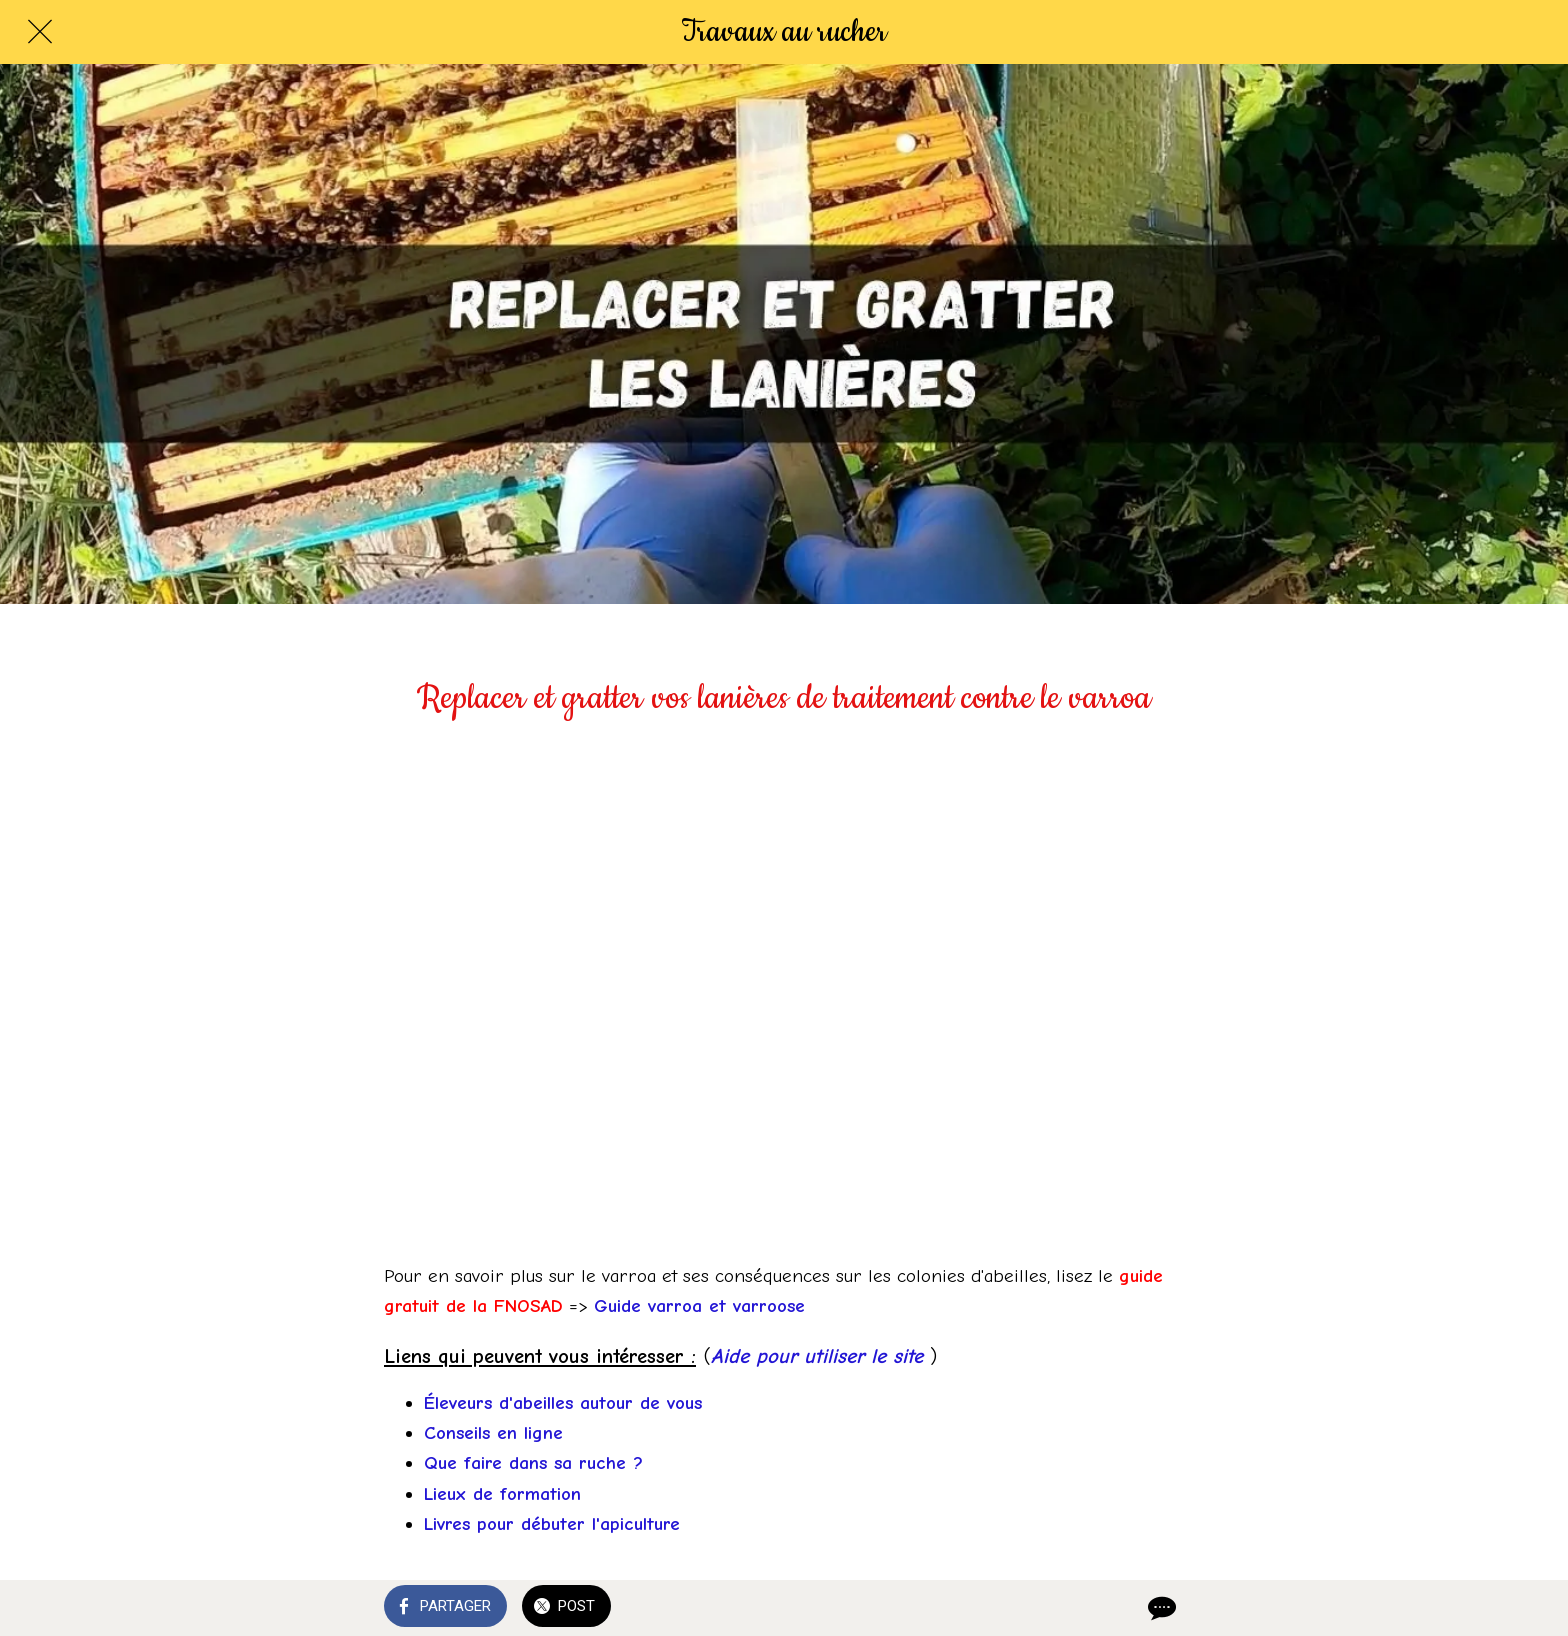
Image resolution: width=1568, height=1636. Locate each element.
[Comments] (1160, 1608)
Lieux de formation (502, 1494)
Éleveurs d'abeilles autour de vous (563, 1403)
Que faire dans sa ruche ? (533, 1463)
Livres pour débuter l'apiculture (552, 1524)
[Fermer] (40, 32)
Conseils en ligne (493, 1433)
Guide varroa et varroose (699, 1306)
